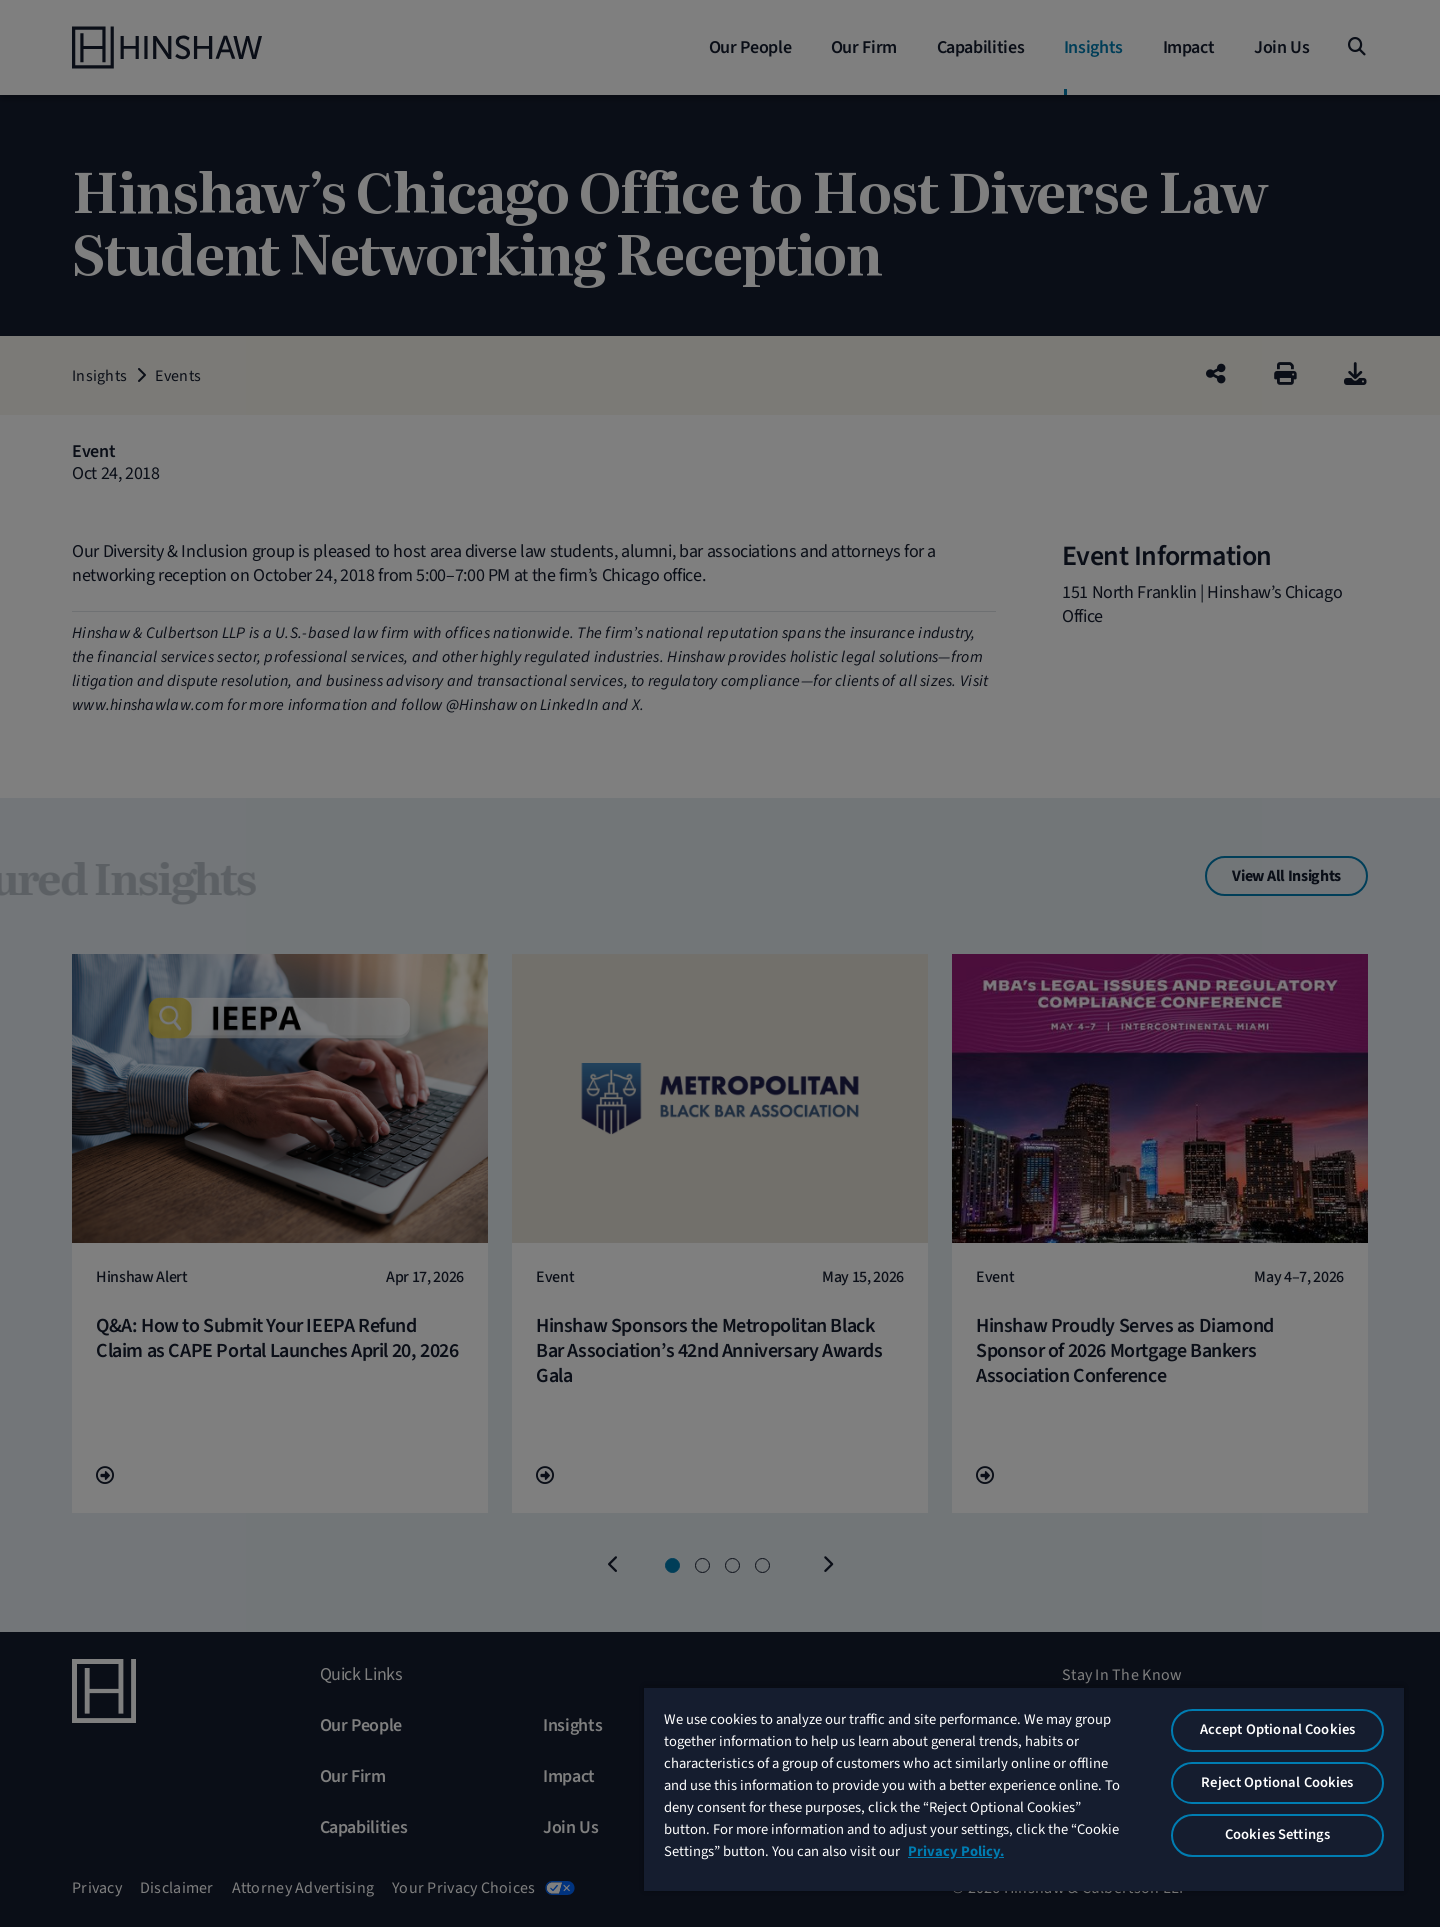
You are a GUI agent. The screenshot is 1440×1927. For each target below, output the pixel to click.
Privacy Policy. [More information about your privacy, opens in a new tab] (956, 1851)
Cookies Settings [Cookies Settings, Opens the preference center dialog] (1277, 1834)
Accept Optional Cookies (1277, 1729)
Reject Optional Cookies (1277, 1782)
